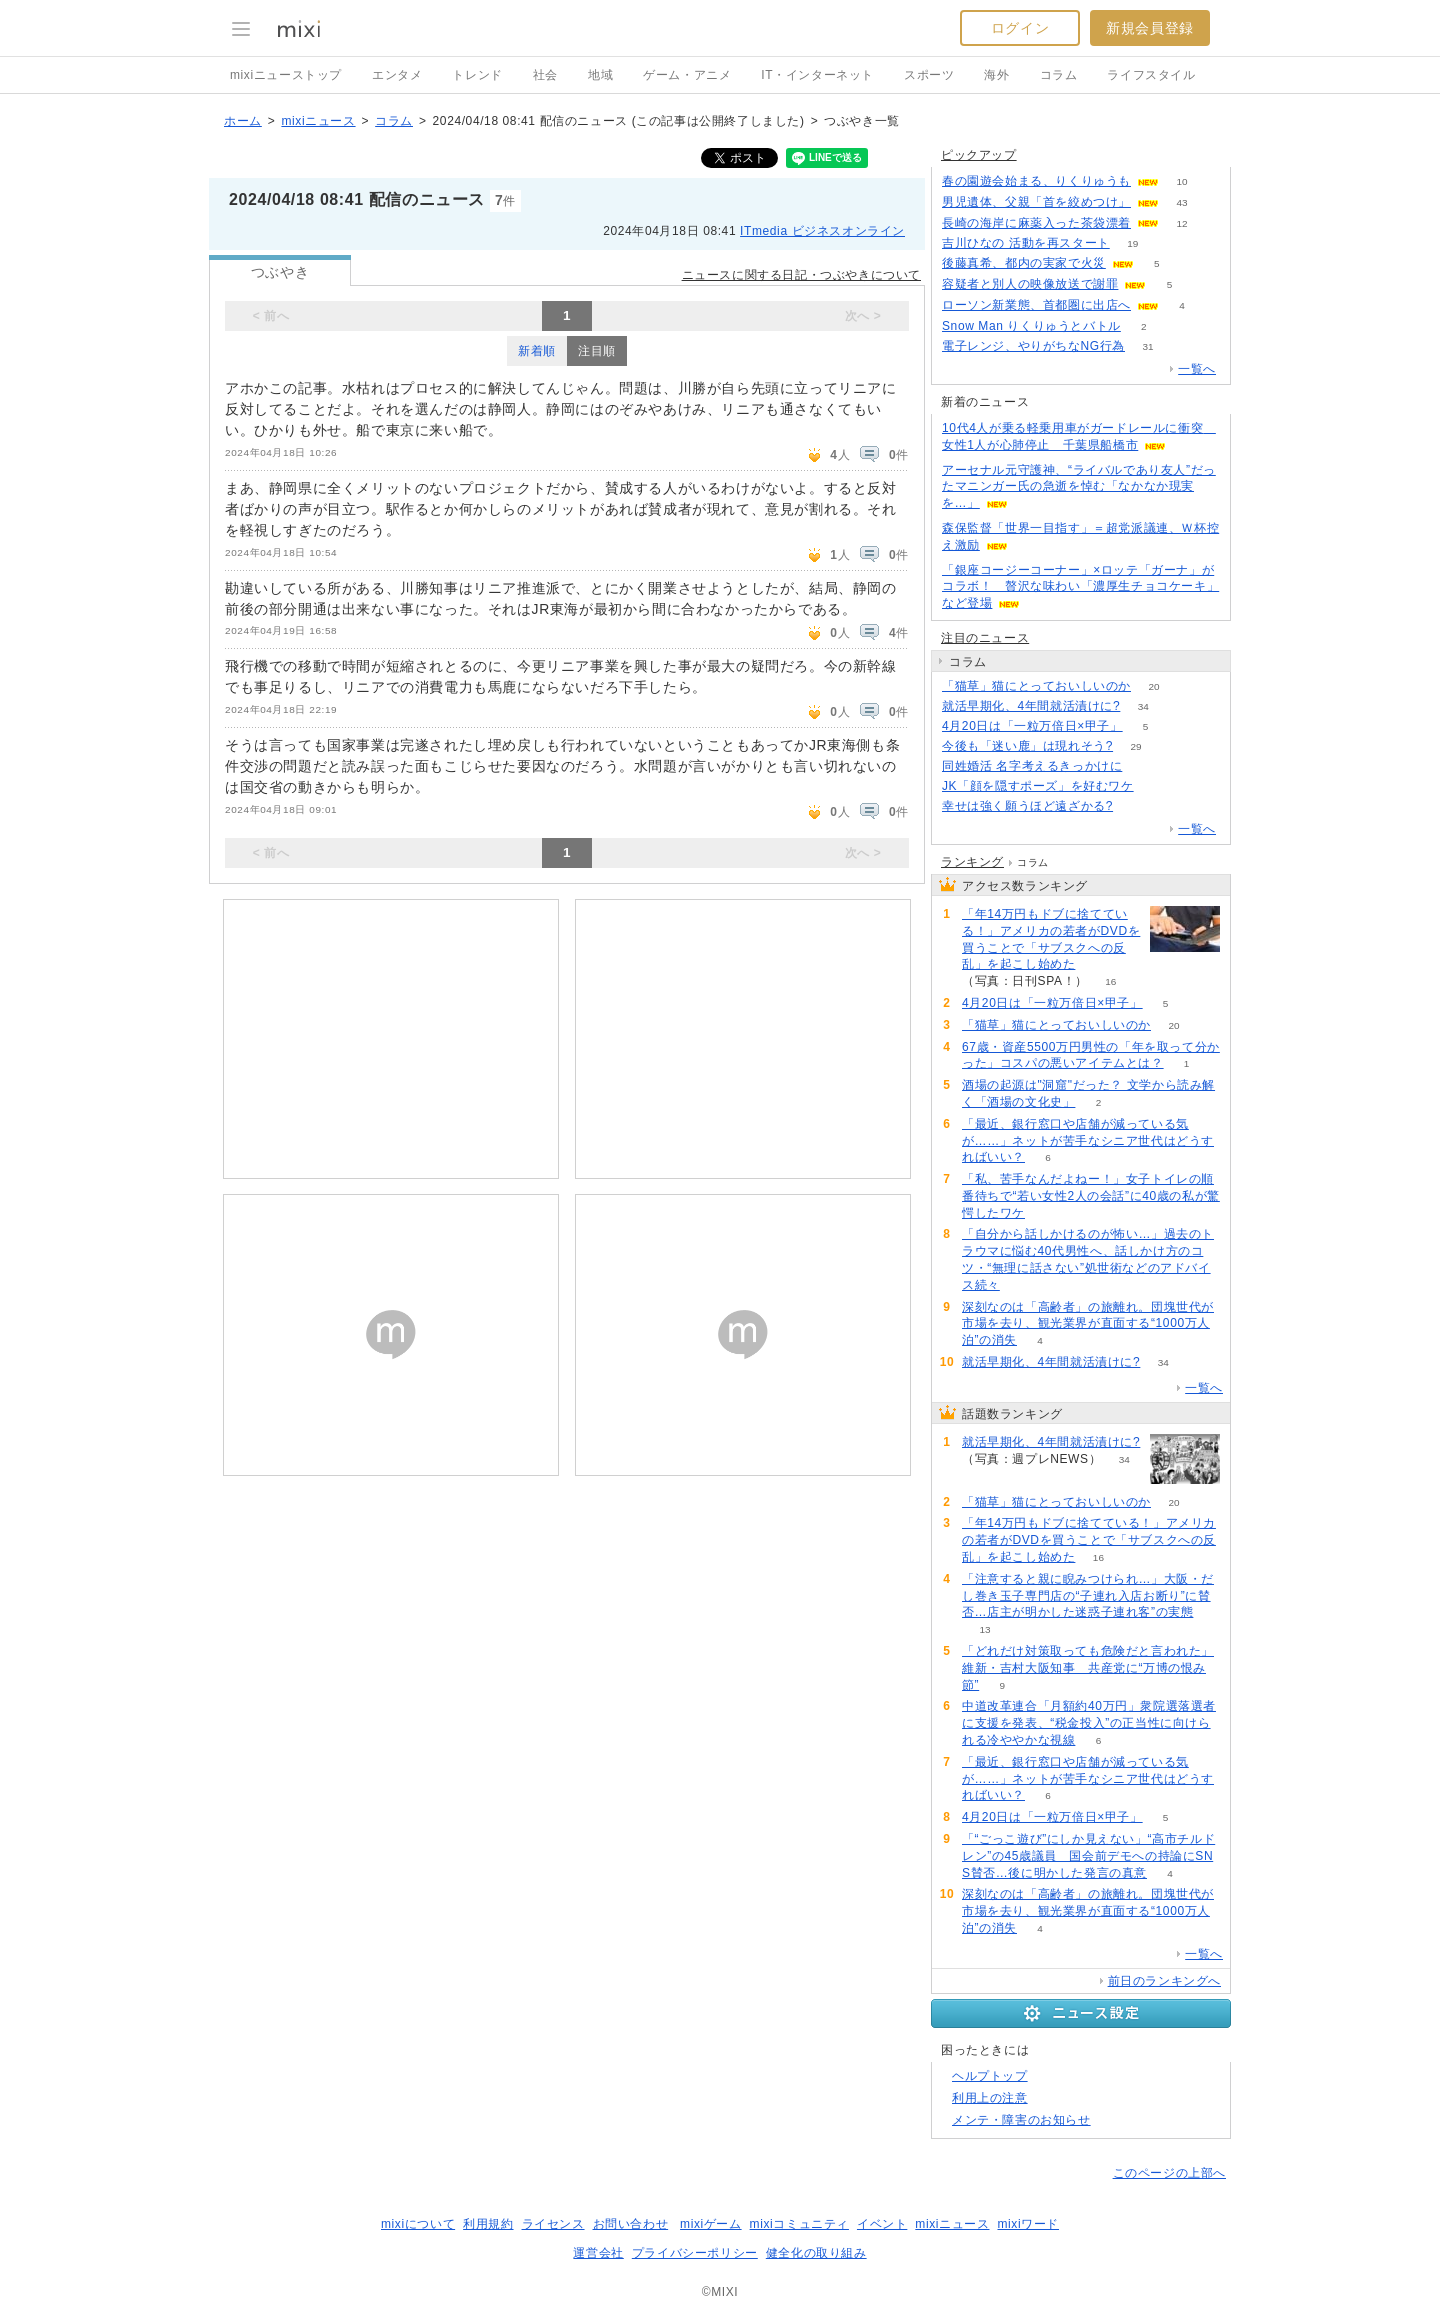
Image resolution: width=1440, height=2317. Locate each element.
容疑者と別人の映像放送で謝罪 (1030, 284)
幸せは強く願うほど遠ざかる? (1027, 806)
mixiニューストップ (286, 75)
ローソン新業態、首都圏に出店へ (1036, 305)
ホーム (243, 121)
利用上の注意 (990, 2098)
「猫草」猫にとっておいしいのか (1036, 686)
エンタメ (397, 75)
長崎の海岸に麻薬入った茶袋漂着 (1036, 223)
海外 (996, 75)
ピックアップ (979, 155)
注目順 (597, 351)
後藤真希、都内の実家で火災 (1024, 263)
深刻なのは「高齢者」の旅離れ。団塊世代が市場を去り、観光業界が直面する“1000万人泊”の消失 (1088, 1324)
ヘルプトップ (990, 2076)
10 (1181, 181)
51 (1145, 766)
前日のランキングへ (1164, 1981)
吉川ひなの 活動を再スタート (1026, 243)
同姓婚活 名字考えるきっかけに (1032, 766)
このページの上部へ (1169, 2173)
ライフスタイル (1151, 75)
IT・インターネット (817, 75)
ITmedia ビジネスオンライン (822, 231)
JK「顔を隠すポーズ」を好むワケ (1038, 786)
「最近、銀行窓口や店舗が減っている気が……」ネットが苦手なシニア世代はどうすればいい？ (1088, 1141)
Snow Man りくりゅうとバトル (1031, 326)
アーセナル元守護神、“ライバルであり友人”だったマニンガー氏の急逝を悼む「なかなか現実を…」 (1079, 487)
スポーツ (929, 75)
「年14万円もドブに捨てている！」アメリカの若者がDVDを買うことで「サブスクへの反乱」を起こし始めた (1051, 939)
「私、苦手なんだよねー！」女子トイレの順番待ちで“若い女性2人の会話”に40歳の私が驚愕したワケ (1091, 1196)
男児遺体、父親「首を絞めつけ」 (1036, 202)
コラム (1059, 75)
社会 (545, 75)
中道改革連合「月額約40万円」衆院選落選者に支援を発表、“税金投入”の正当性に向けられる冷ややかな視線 (1089, 1723)
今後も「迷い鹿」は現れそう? (1027, 746)
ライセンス (553, 2224)
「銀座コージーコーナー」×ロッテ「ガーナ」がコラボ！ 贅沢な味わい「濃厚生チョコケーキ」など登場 (1080, 587)
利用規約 (488, 2224)
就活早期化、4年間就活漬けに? (1031, 706)
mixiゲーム (711, 2224)
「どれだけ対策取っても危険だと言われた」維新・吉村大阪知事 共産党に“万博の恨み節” (1088, 1668)
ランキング (972, 862)
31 (1147, 346)
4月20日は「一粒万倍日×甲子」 (1032, 726)
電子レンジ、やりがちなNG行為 (1033, 346)
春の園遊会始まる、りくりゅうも (1036, 181)
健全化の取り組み (816, 2253)
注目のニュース (985, 638)
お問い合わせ (631, 2224)
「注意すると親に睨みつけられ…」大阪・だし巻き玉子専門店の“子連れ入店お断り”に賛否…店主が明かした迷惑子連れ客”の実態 (1088, 1596)
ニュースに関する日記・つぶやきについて (801, 275)
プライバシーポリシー (695, 2253)
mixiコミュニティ (799, 2224)
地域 (600, 75)
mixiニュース (318, 121)
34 (1143, 706)
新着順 (537, 351)
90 (1136, 806)
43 (1181, 202)
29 (1136, 746)
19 (1132, 243)
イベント (882, 2224)
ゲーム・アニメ (687, 75)
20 (1153, 686)
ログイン (1020, 28)
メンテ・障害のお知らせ (1021, 2120)
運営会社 (598, 2253)
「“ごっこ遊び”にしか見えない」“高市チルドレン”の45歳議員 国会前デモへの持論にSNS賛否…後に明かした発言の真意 (1088, 1856)
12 (1181, 223)
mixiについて (418, 2224)
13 (984, 1629)
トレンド (477, 75)
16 (1110, 981)
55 (1156, 786)
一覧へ (1197, 369)
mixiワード (1028, 2224)
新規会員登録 (1150, 28)
